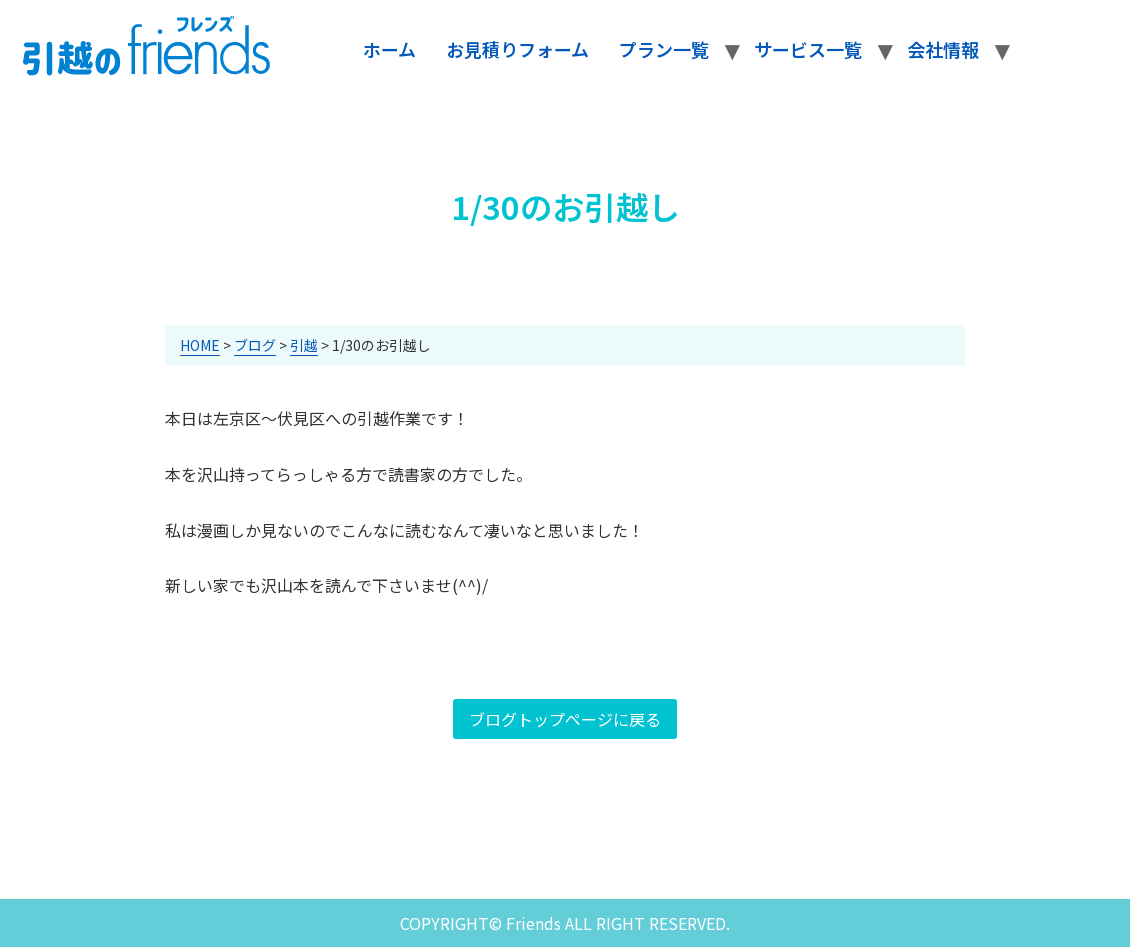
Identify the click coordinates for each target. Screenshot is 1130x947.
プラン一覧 (664, 49)
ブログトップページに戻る (565, 719)
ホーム (389, 49)
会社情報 (943, 49)
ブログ (255, 345)
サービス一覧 (808, 49)
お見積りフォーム (517, 49)
